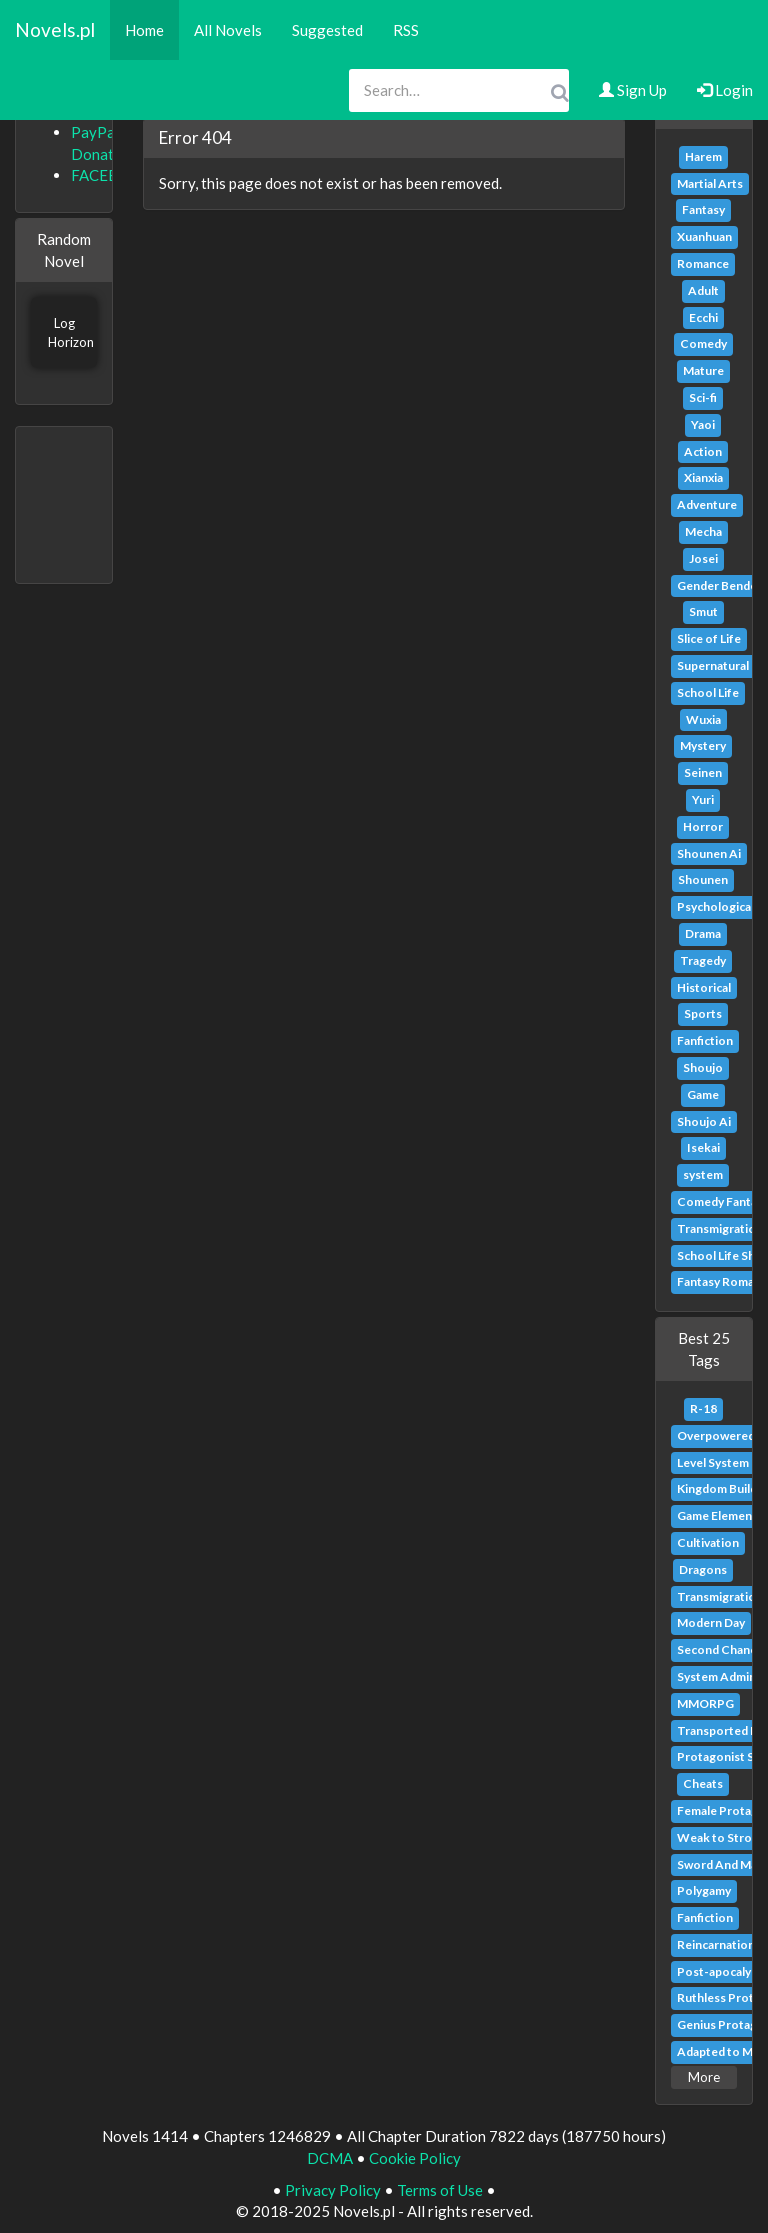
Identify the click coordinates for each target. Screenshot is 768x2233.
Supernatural (713, 665)
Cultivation (708, 1542)
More (704, 2077)
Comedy (703, 343)
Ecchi (703, 317)
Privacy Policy (333, 2190)
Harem (703, 156)
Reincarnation (716, 1944)
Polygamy (704, 1890)
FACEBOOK (111, 175)
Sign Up (633, 90)
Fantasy (703, 209)
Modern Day (711, 1622)
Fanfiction (705, 1040)
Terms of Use (440, 2190)
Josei (703, 558)
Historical (704, 987)
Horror (703, 826)
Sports (703, 1013)
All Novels (228, 30)
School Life (708, 692)
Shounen (703, 879)
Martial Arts (710, 183)
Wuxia (703, 719)
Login (725, 90)
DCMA (330, 2158)
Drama (703, 933)
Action (703, 451)
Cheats (703, 1783)
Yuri (703, 799)
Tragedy (703, 960)
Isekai (703, 1147)
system (703, 1174)
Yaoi (703, 424)
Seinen (703, 772)
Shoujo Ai (704, 1121)
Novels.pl (55, 29)
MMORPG (705, 1703)
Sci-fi (703, 397)
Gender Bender (719, 585)
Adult (703, 290)
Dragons (703, 1569)
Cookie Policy (415, 2158)
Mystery (703, 745)
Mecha (703, 531)
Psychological (715, 906)
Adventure (707, 504)
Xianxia (703, 477)
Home (144, 30)
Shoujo (703, 1067)
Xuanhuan (704, 236)
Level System (713, 1462)
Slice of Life (709, 638)
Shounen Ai (709, 853)
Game (703, 1094)
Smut (703, 611)
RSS (406, 30)
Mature (703, 370)
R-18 (703, 1408)
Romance (703, 263)
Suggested (327, 30)
